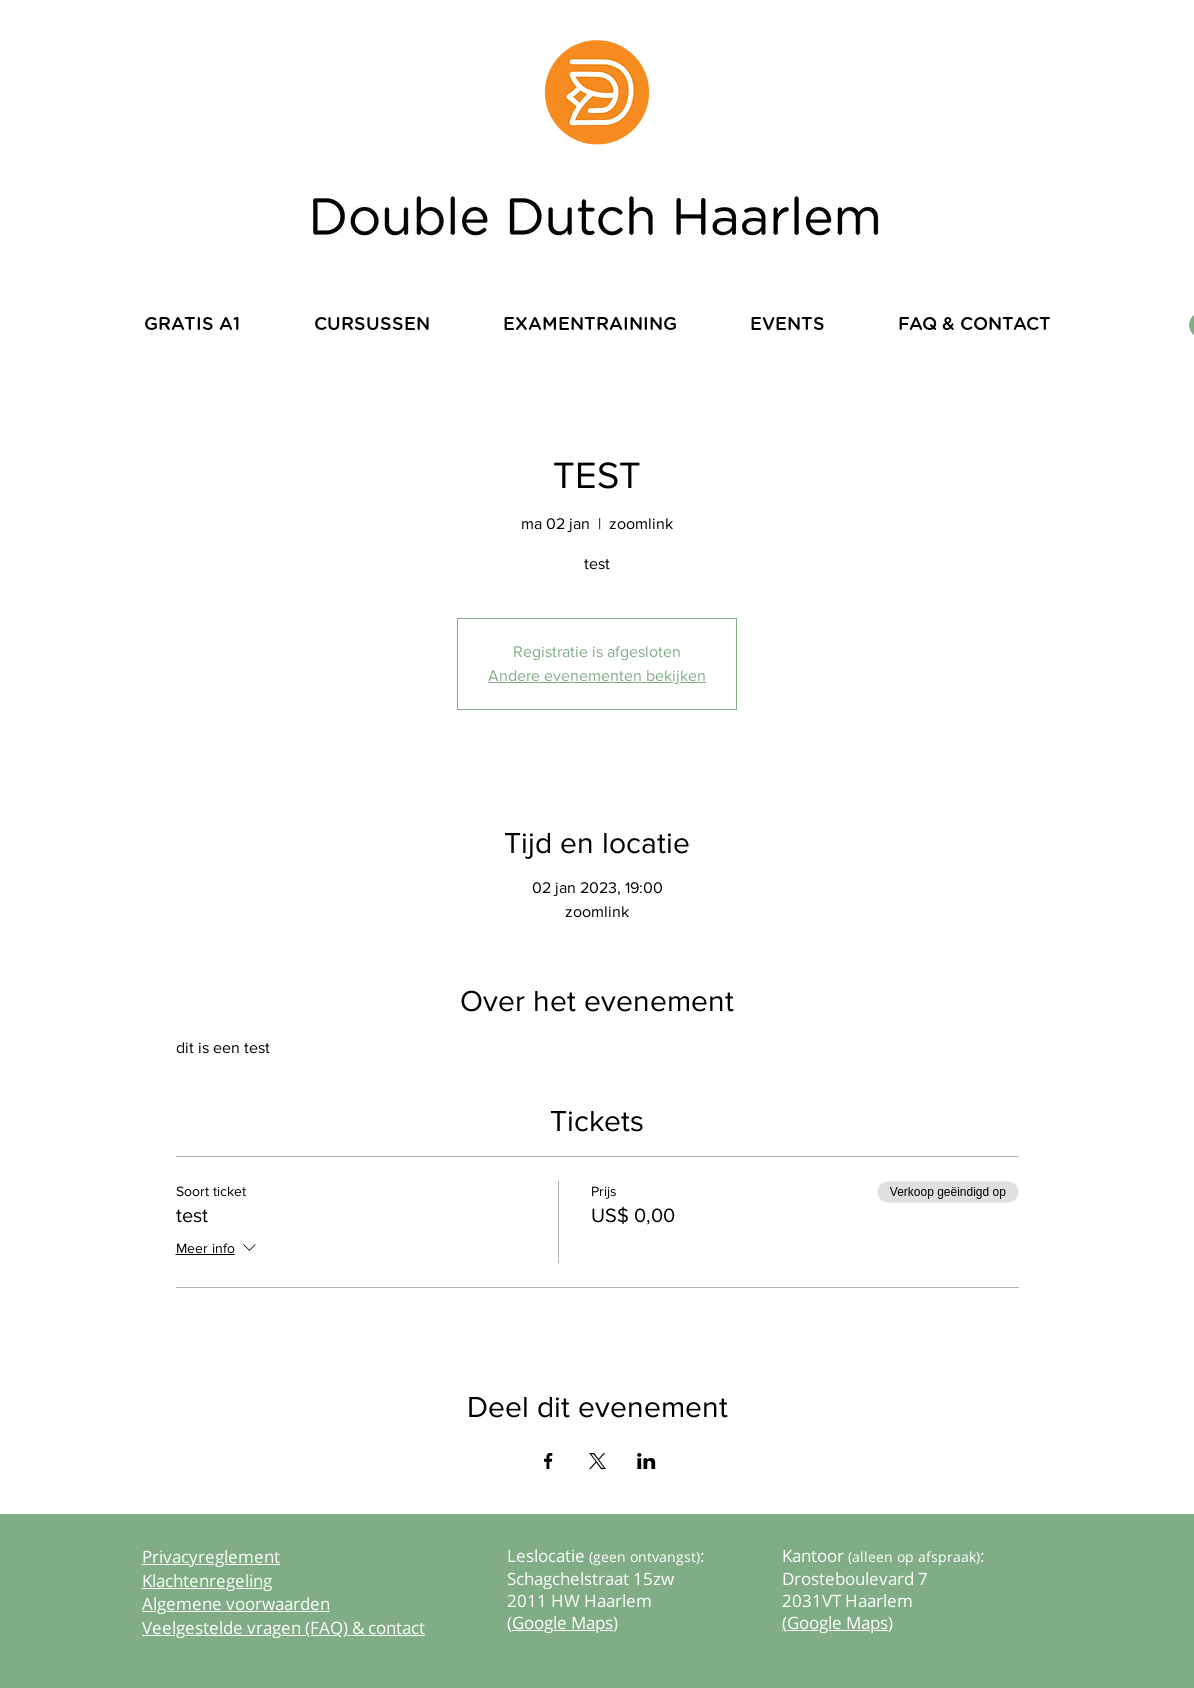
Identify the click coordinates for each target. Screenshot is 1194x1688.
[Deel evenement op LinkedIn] (646, 1461)
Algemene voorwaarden (236, 1603)
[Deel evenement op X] (597, 1461)
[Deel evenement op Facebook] (548, 1461)
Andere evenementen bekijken (597, 675)
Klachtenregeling (207, 1580)
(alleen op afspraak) (914, 1556)
